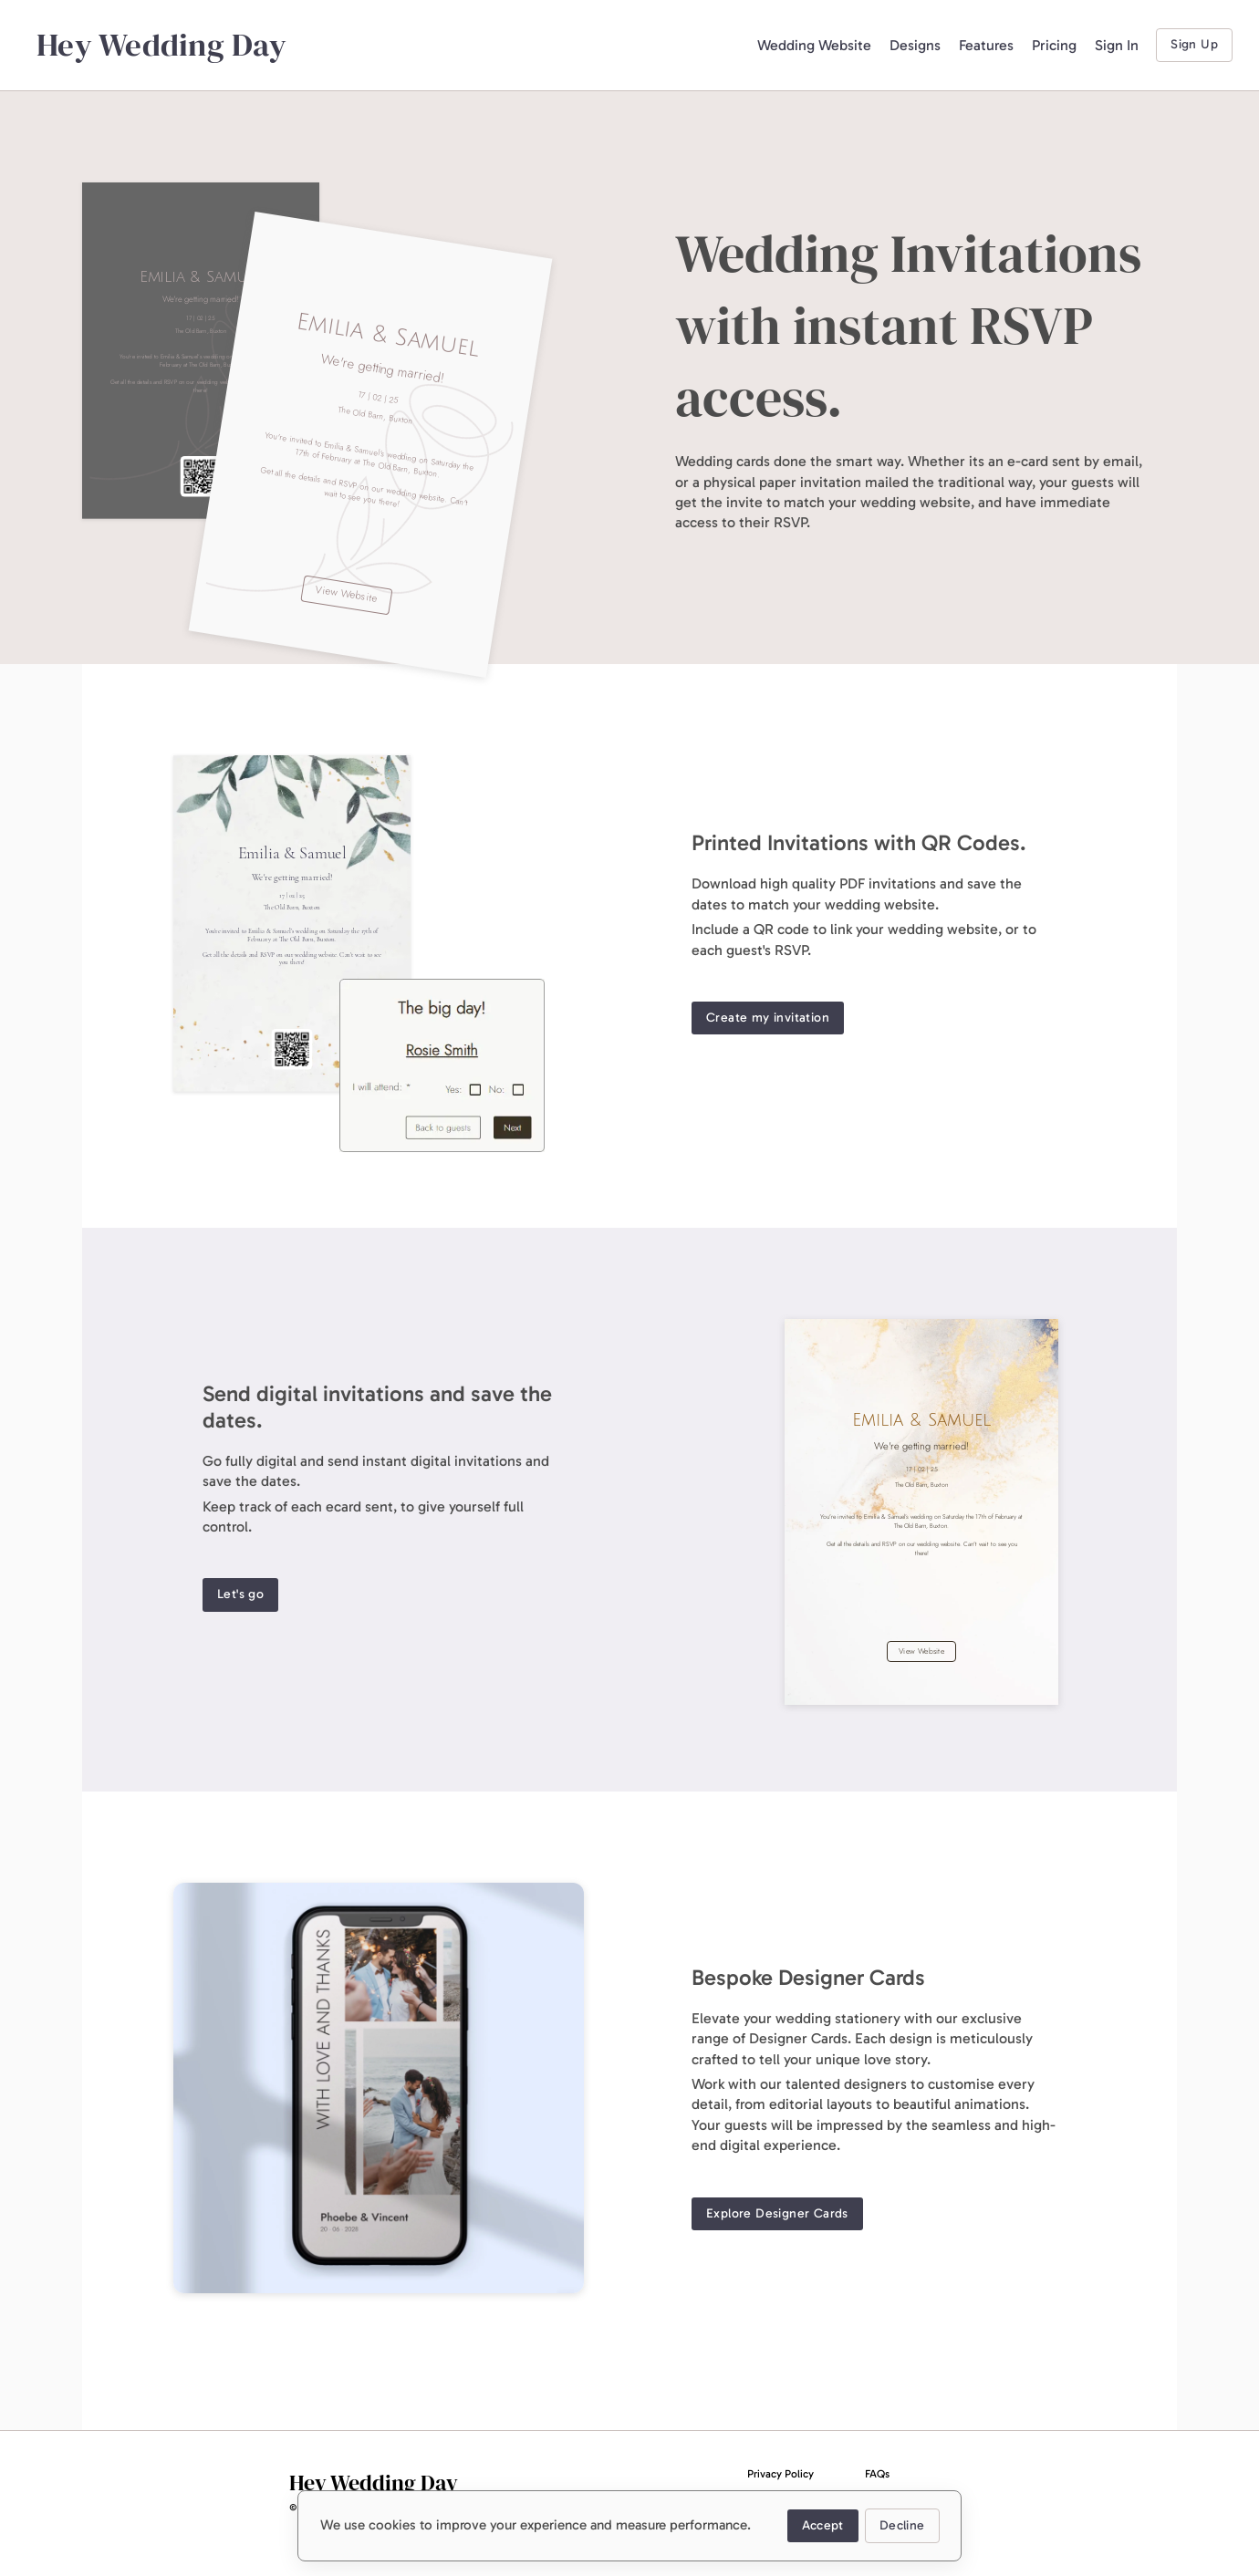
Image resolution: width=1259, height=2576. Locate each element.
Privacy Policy (780, 2473)
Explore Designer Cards (777, 2214)
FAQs (877, 2473)
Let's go (240, 1595)
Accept (822, 2526)
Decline (902, 2526)
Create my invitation (768, 1018)
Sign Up (1194, 45)
